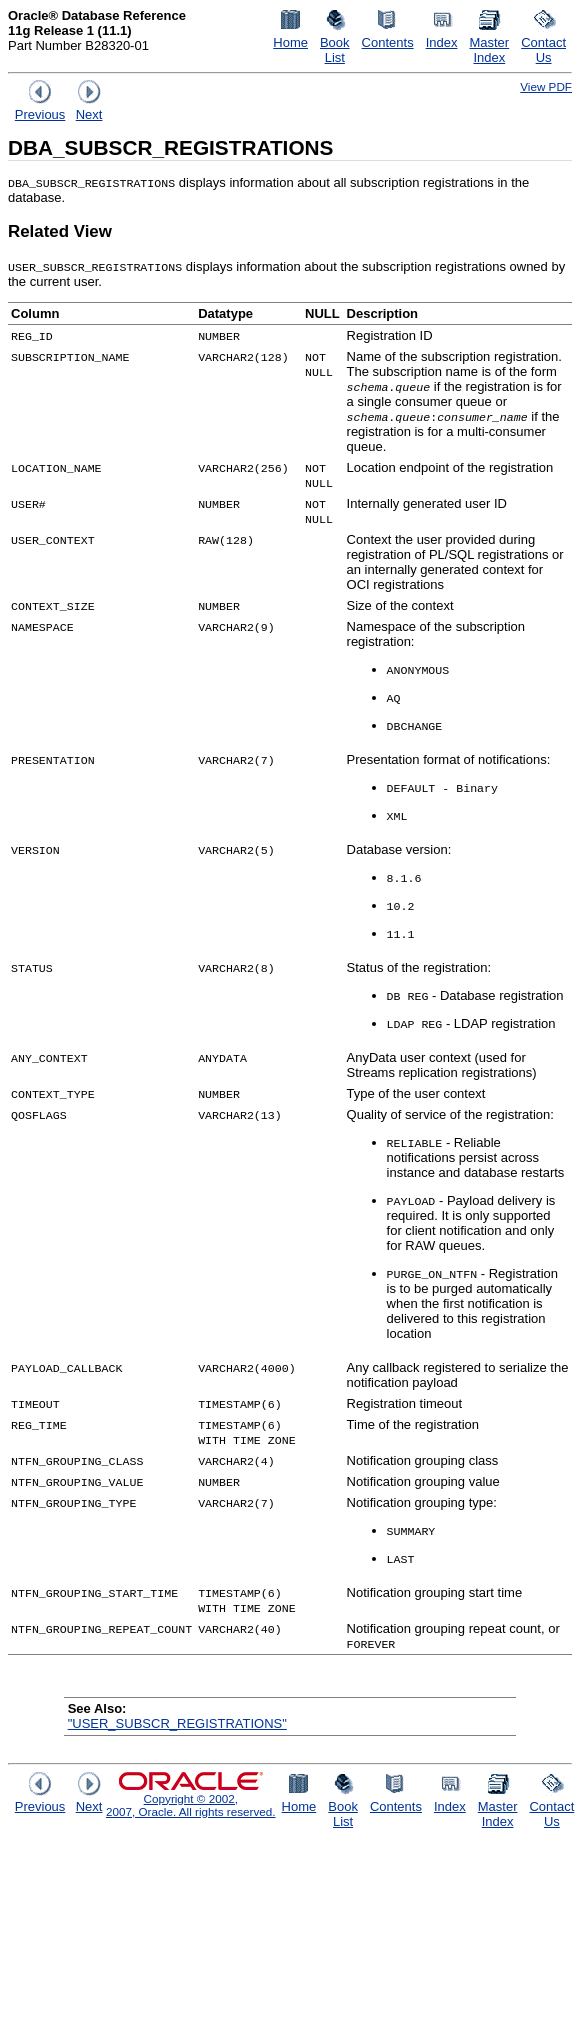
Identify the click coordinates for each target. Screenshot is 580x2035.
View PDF (546, 86)
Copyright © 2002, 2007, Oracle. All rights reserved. (191, 1805)
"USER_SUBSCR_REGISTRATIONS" (177, 1723)
